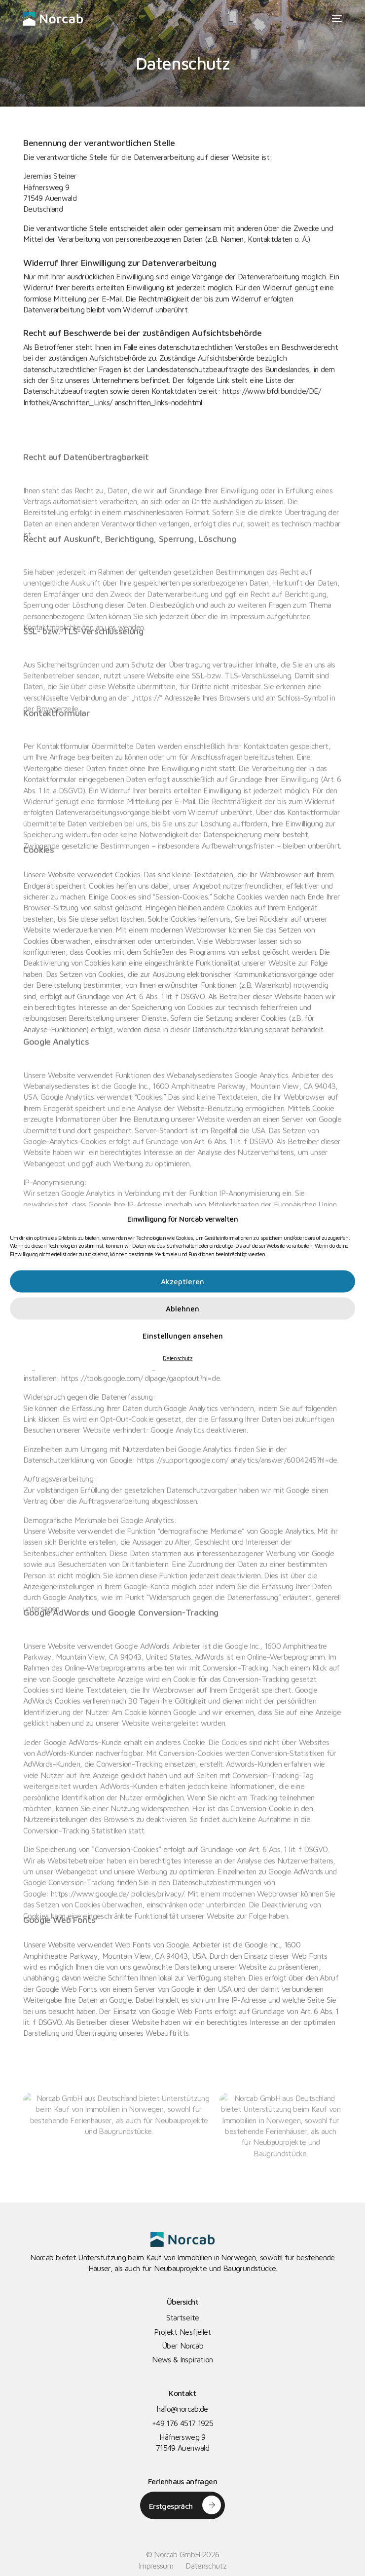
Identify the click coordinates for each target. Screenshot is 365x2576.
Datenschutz (177, 1358)
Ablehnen (182, 1308)
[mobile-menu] (335, 19)
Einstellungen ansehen (183, 1335)
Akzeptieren (182, 1281)
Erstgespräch (170, 2505)
